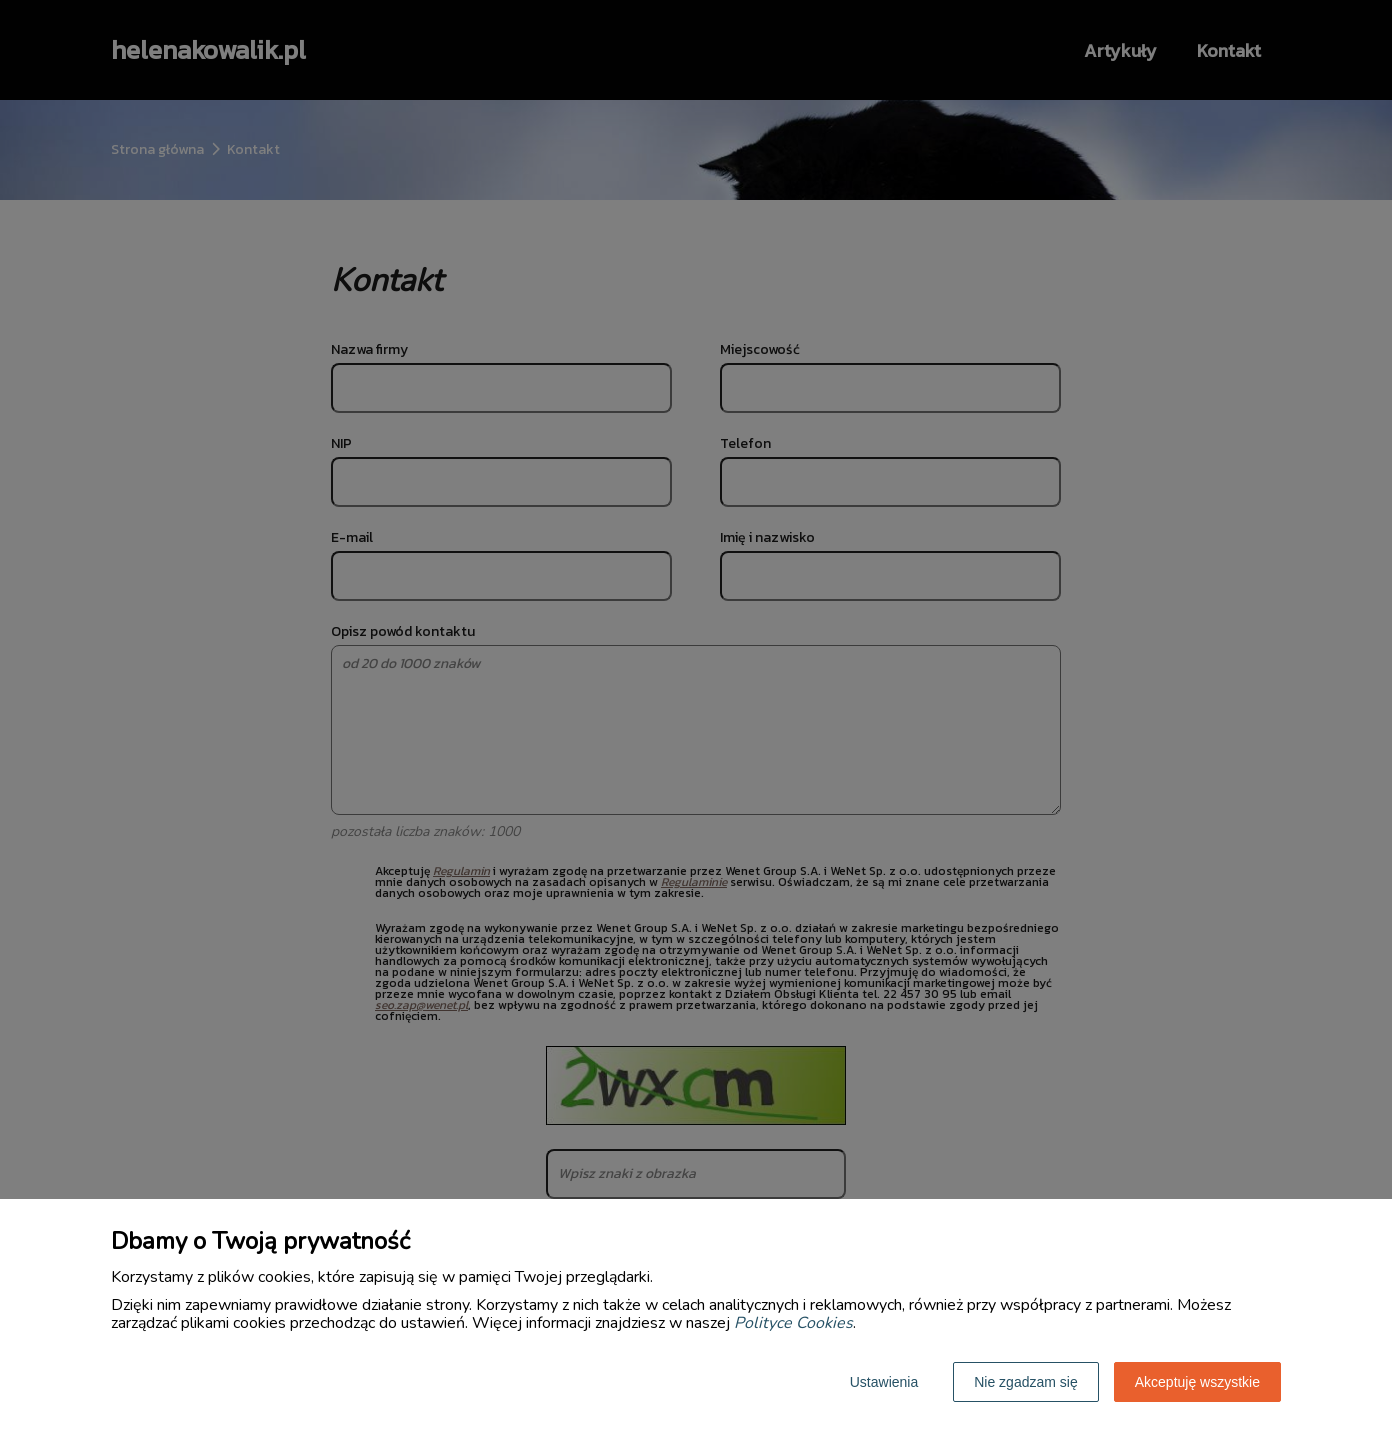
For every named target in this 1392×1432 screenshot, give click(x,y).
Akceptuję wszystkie (1197, 1382)
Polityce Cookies (793, 1323)
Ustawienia (884, 1382)
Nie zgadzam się (1026, 1382)
